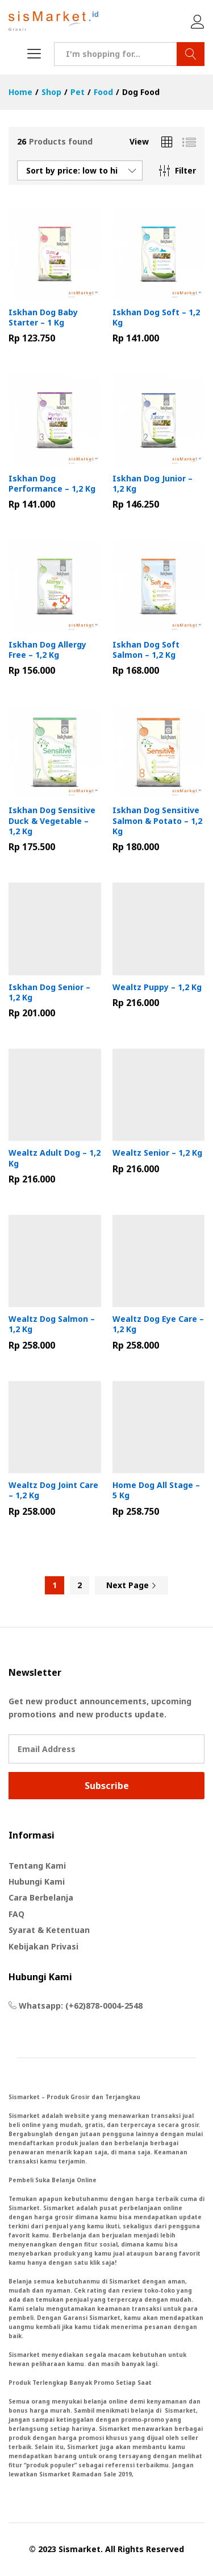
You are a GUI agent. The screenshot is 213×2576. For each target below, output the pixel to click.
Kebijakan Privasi (43, 1946)
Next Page (131, 1585)
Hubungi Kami (37, 1881)
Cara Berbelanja (41, 1897)
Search (190, 54)
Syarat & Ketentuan (49, 1929)
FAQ (16, 1914)
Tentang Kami (37, 1865)
